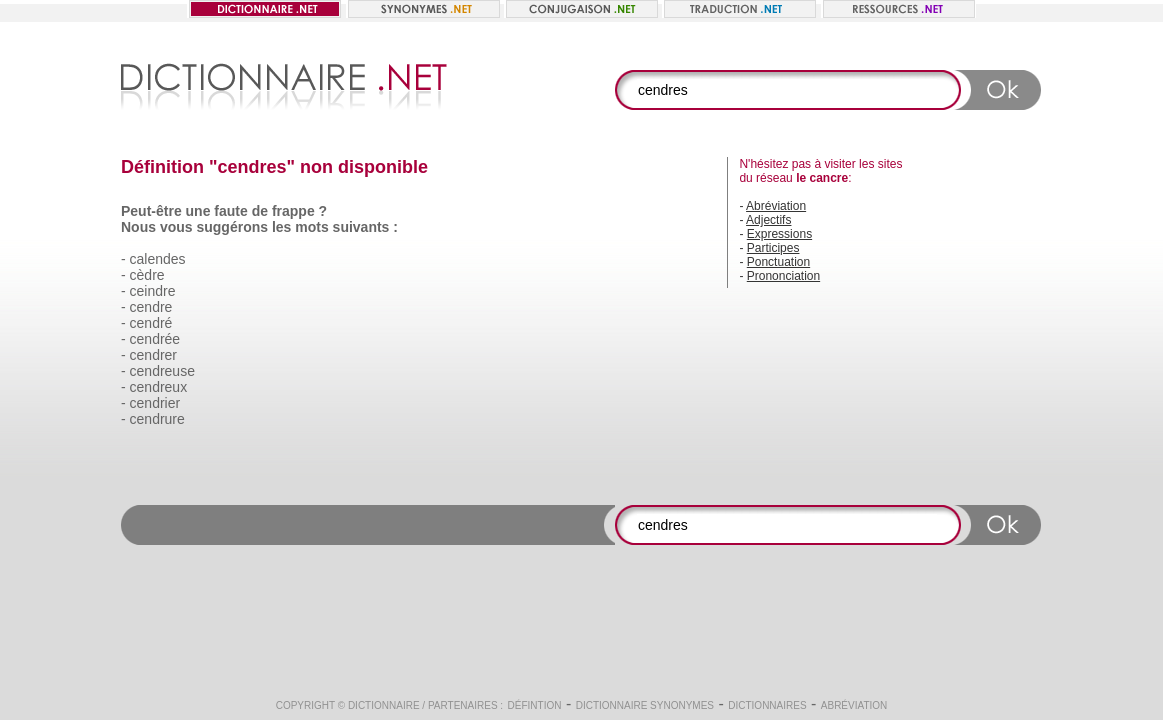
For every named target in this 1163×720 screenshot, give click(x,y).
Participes (773, 248)
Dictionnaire (384, 705)
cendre (151, 307)
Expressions (779, 234)
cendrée (155, 339)
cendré (151, 323)
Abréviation (776, 206)
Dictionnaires (767, 705)
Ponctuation (778, 262)
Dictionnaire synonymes (645, 705)
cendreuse (162, 371)
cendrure (157, 419)
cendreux (159, 387)
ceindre (153, 291)
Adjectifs (768, 220)
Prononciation (783, 276)
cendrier (155, 403)
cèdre (147, 275)
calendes (158, 259)
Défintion (535, 705)
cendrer (153, 355)
